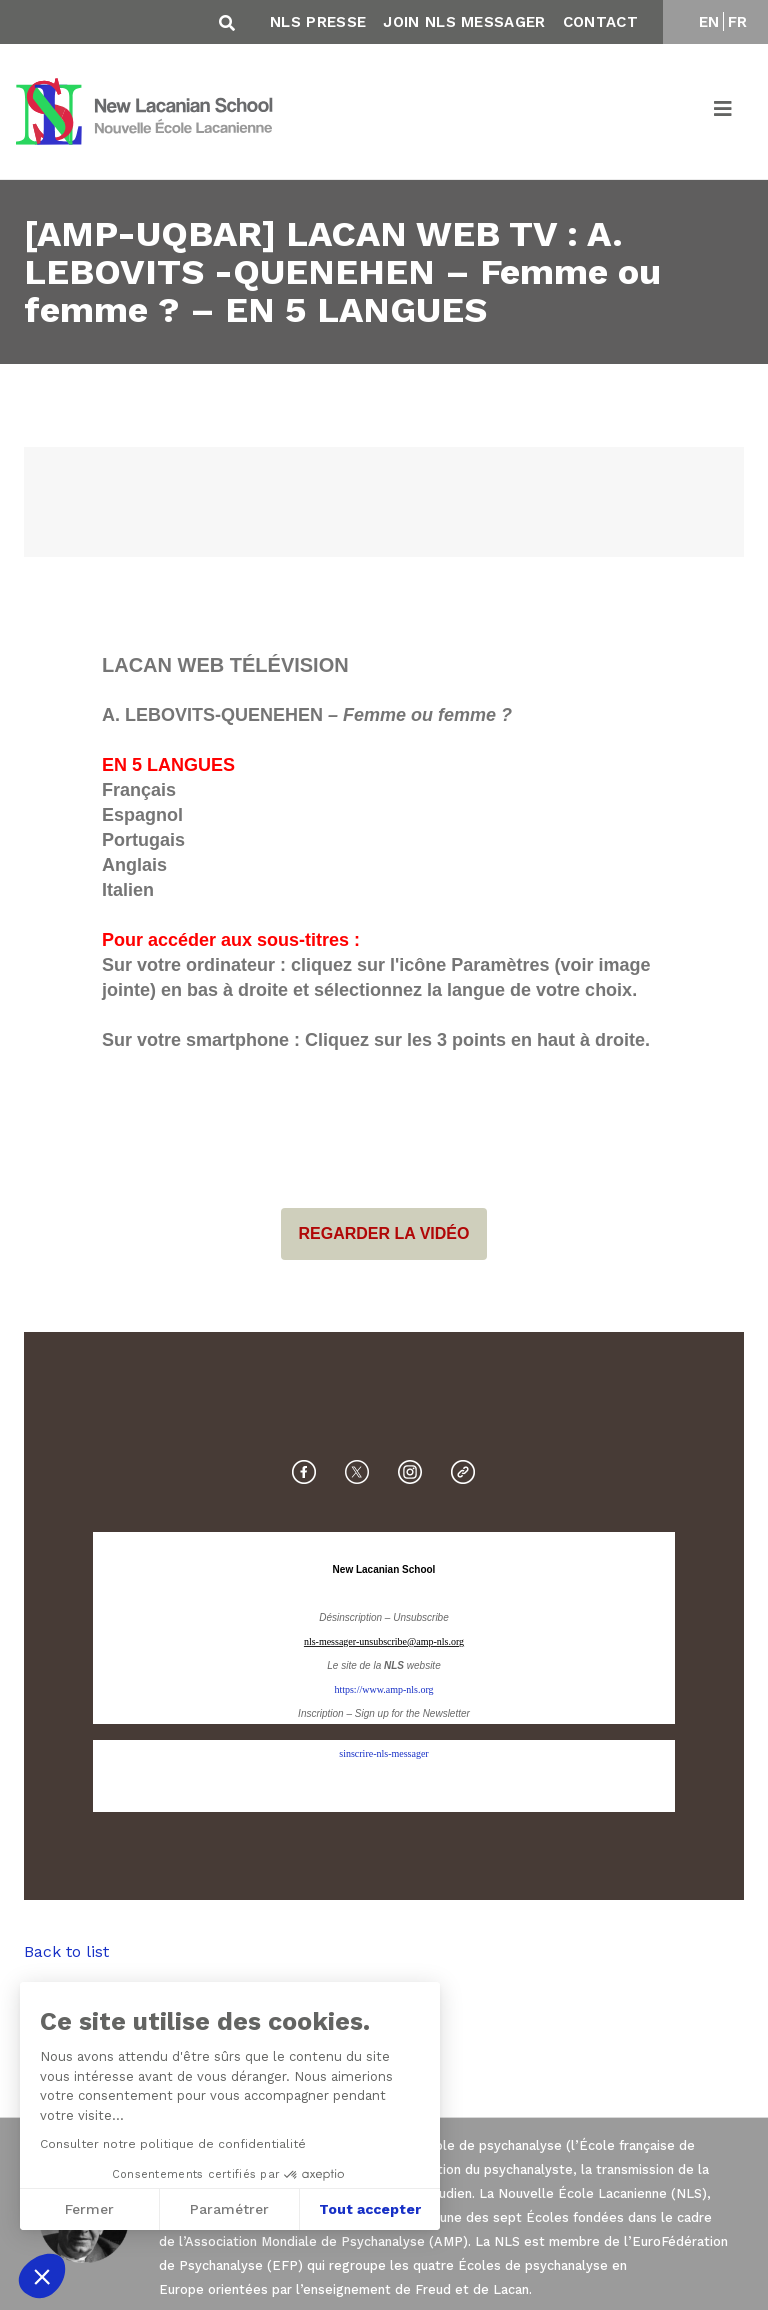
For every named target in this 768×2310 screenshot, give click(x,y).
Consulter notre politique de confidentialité (171, 2144)
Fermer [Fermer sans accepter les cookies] (87, 2209)
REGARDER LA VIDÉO (384, 1234)
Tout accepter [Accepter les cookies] (368, 2209)
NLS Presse (318, 22)
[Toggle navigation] (724, 112)
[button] (42, 2276)
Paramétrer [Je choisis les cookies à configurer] (227, 2209)
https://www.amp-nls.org (383, 1689)
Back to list (66, 1951)
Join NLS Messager (464, 22)
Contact (600, 22)
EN (709, 22)
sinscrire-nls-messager (383, 1753)
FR (738, 22)
